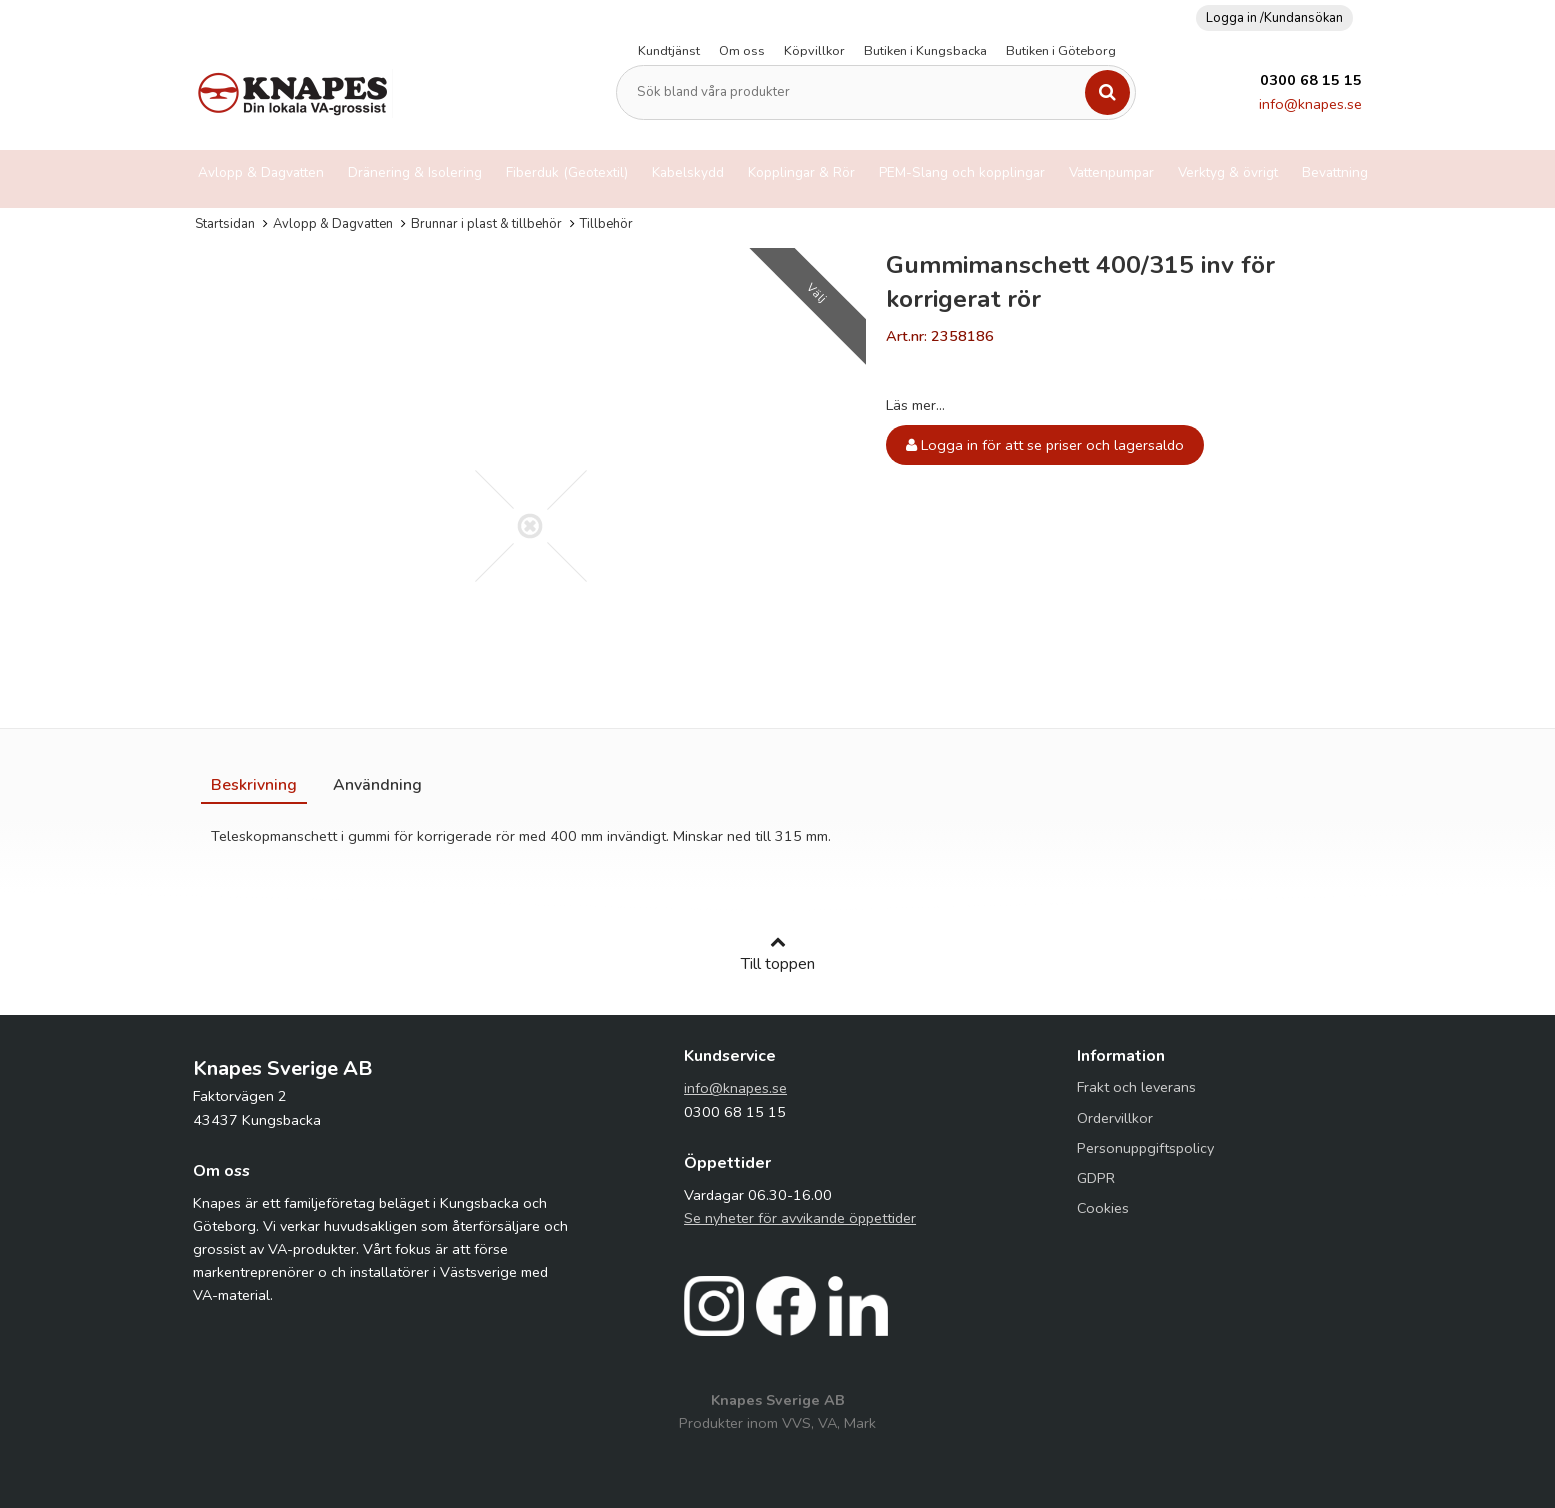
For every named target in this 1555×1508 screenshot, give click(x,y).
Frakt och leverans (1136, 1087)
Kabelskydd (688, 172)
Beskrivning (254, 785)
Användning (377, 785)
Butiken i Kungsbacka (925, 51)
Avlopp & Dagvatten (261, 172)
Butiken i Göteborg (1061, 51)
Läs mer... (915, 405)
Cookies (1103, 1208)
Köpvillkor (814, 51)
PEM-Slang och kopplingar (962, 172)
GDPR (1096, 1178)
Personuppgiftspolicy (1145, 1148)
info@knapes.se (1310, 104)
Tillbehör (606, 224)
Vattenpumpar (1111, 172)
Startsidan (225, 224)
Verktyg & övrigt (1228, 172)
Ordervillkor (1115, 1118)
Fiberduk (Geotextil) (567, 172)
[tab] (254, 785)
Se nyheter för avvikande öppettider (800, 1218)
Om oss (742, 51)
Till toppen (778, 954)
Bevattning (1335, 172)
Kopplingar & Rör (801, 172)
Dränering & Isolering (415, 172)
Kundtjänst (669, 51)
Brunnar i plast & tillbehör (486, 224)
